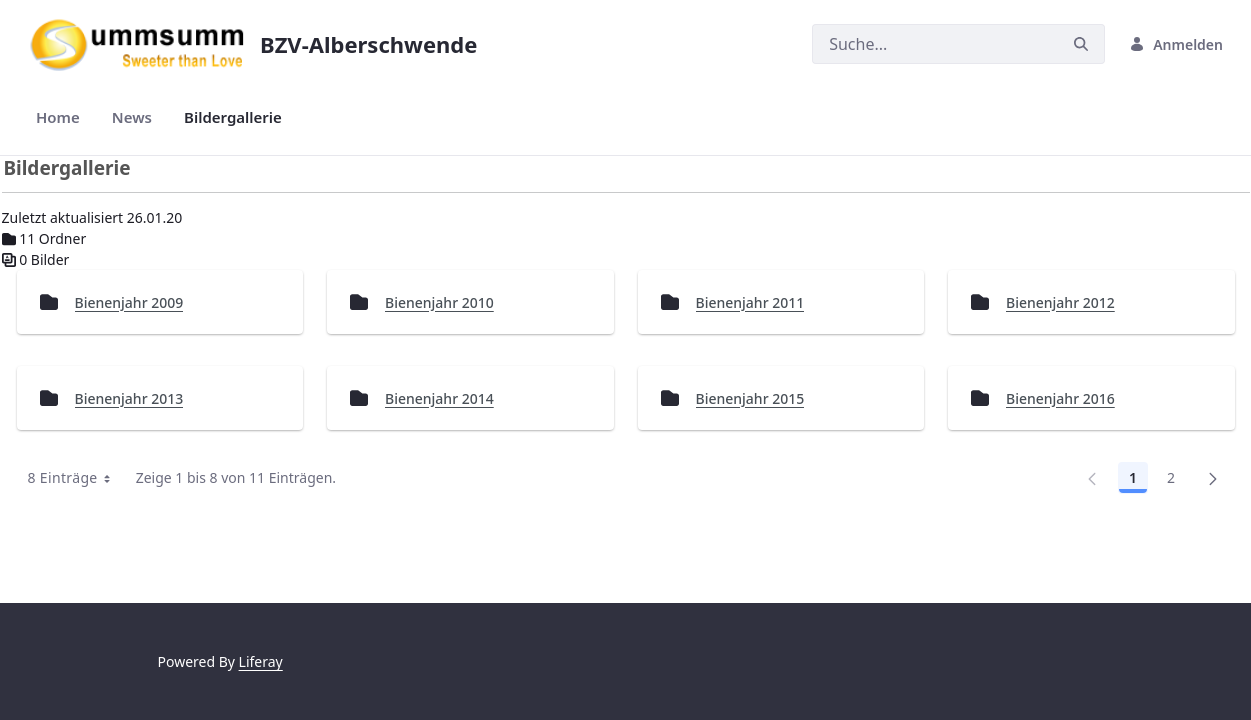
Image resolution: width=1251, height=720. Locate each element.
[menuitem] (58, 117)
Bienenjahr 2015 (750, 398)
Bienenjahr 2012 (1060, 302)
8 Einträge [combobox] (76, 478)
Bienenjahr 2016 (1060, 398)
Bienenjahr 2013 (129, 398)
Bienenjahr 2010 (439, 302)
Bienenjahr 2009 (129, 302)
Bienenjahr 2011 (750, 302)
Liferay (261, 661)
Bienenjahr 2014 (439, 398)
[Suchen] (935, 44)
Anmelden (1176, 44)
